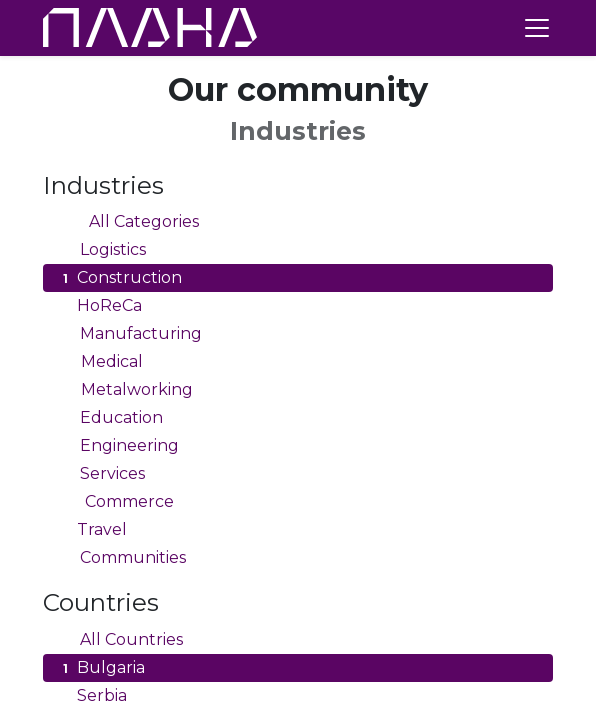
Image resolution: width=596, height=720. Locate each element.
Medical (100, 362)
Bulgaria (101, 668)
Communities (122, 558)
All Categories (128, 222)
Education (110, 418)
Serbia (92, 696)
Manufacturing (130, 334)
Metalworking (125, 390)
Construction (120, 278)
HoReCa (100, 306)
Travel (92, 530)
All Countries (120, 640)
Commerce (116, 502)
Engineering (118, 446)
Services (101, 474)
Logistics (102, 250)
